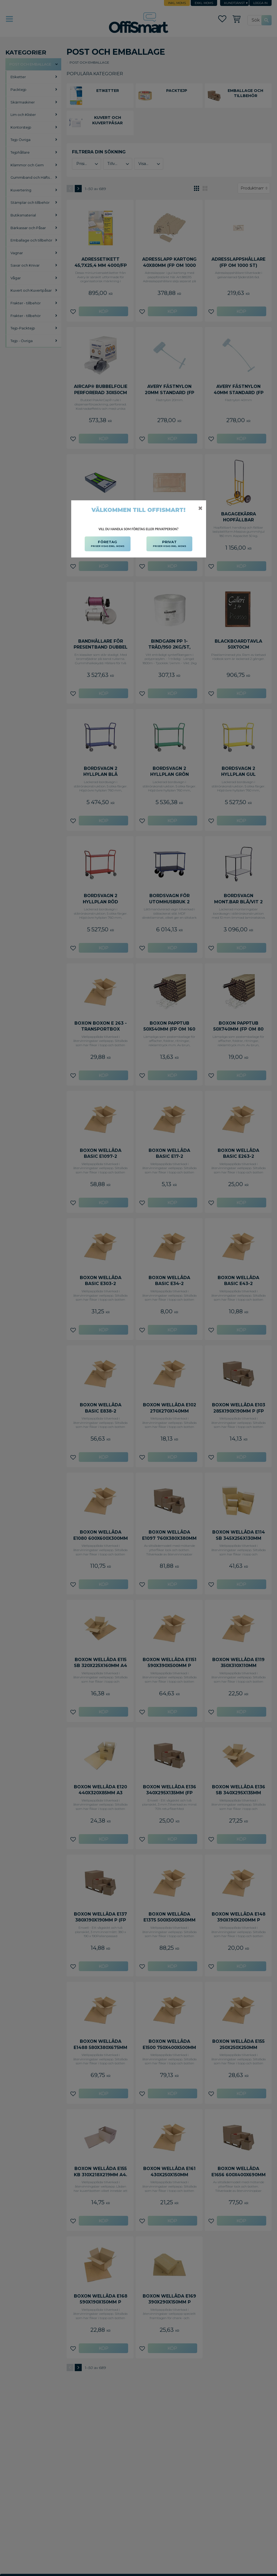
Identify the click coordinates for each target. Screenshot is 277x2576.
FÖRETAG (107, 544)
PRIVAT (169, 544)
